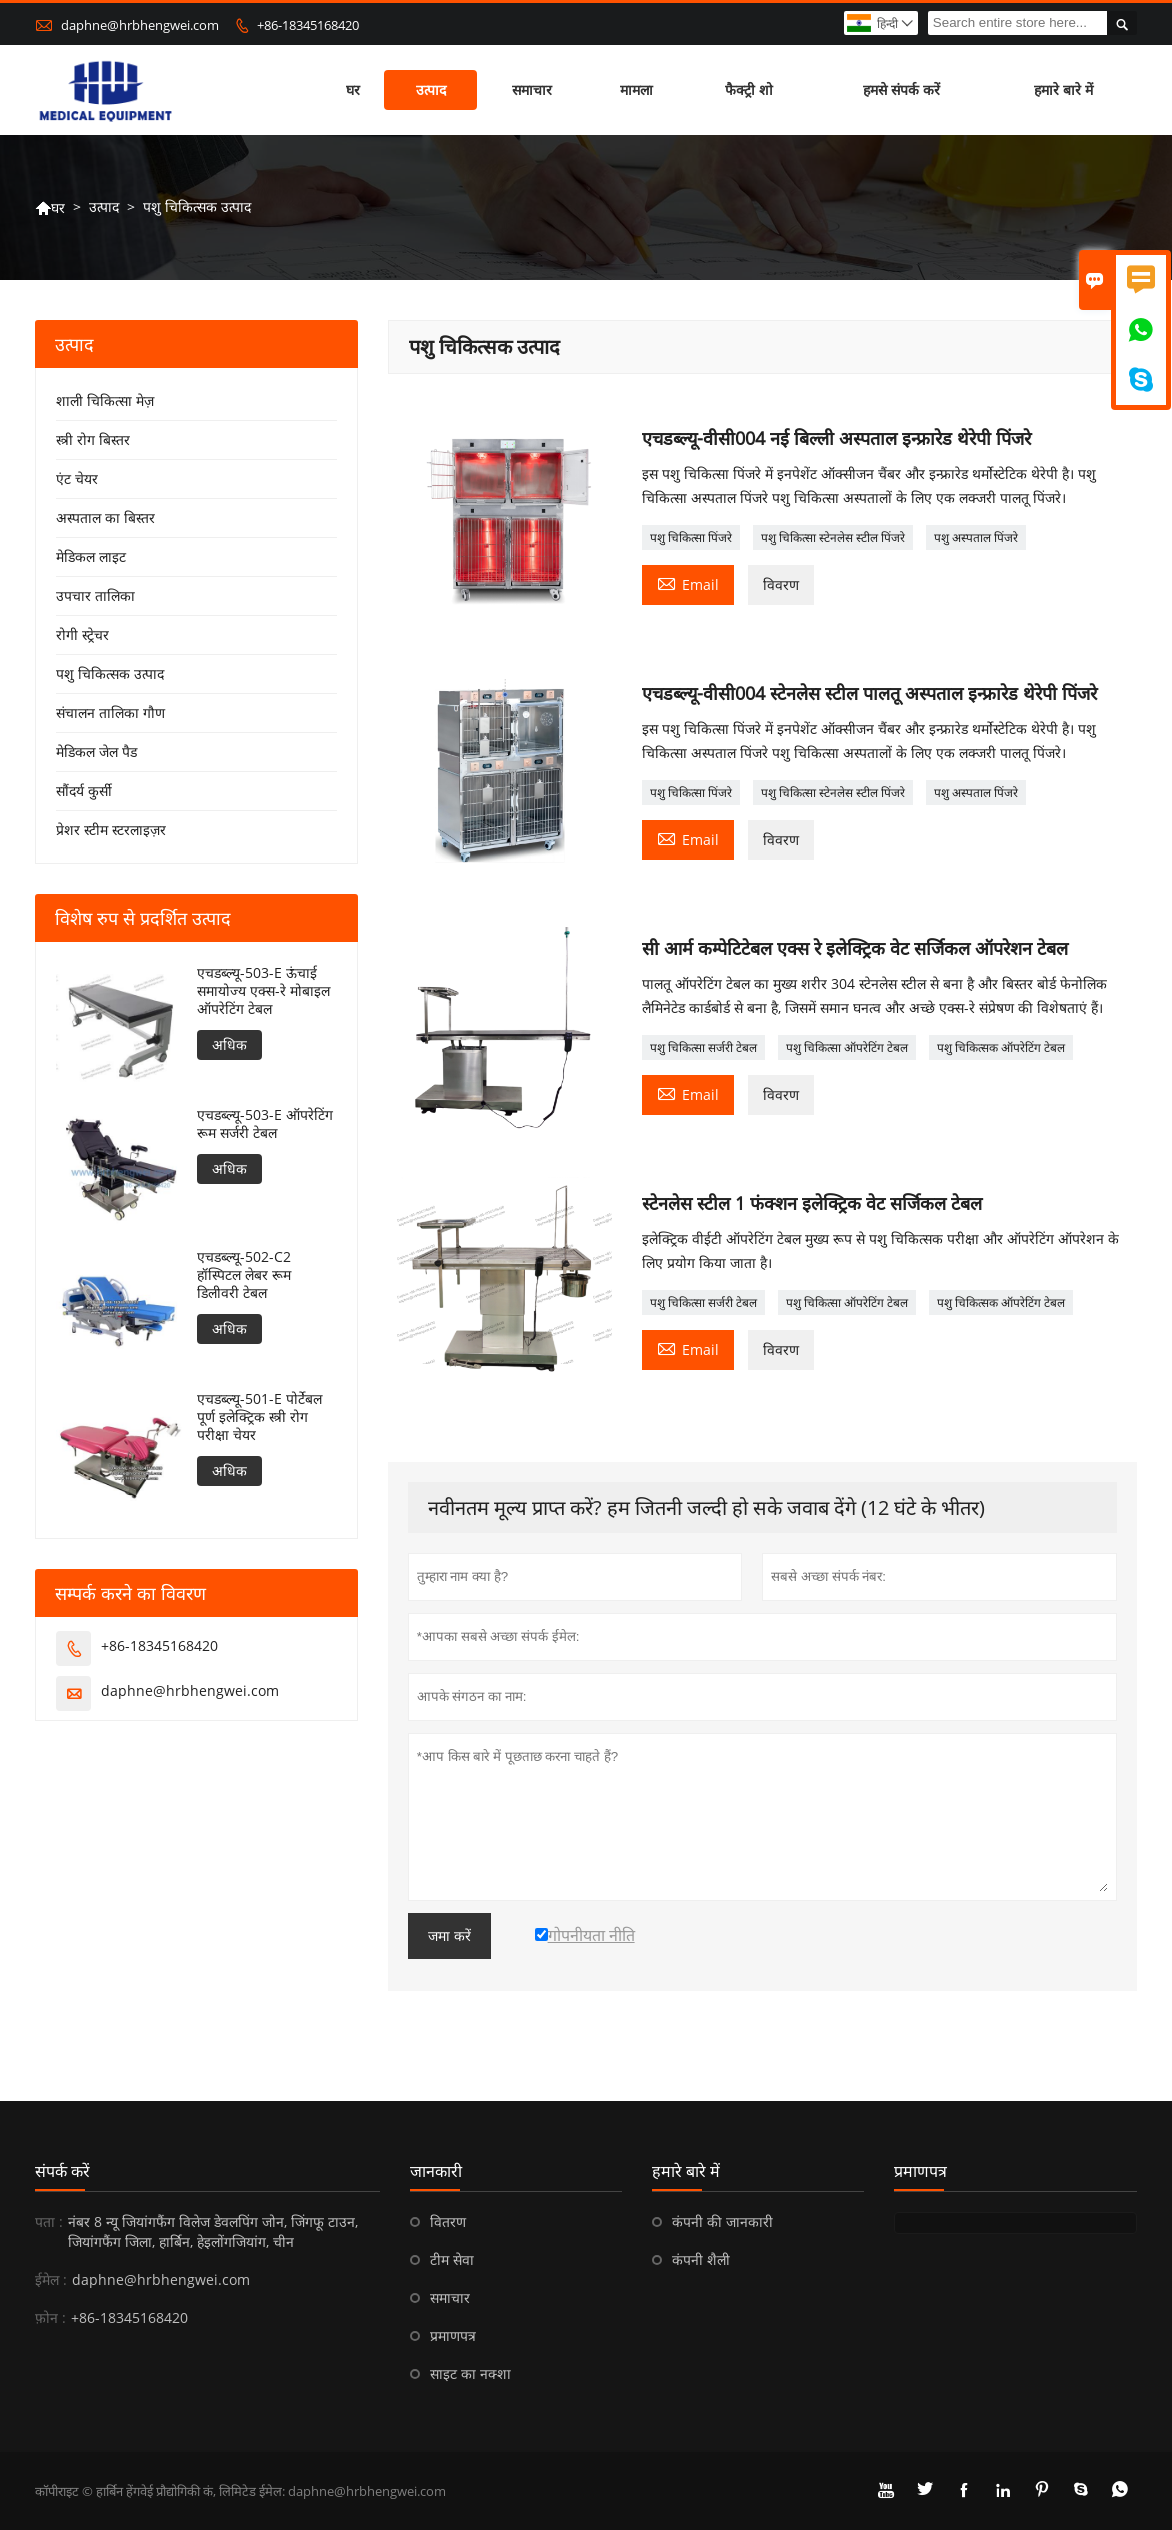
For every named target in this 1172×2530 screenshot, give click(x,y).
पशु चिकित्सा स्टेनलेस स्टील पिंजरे (833, 537)
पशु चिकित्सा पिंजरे (691, 537)
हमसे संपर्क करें (901, 89)
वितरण (448, 2221)
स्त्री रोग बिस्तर (93, 439)
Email (688, 583)
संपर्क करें (62, 2171)
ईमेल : (51, 2279)
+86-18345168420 (308, 25)
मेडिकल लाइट (91, 556)
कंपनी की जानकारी (722, 2221)
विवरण (781, 584)
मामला (636, 89)
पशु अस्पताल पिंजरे (976, 537)
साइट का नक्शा (470, 2373)
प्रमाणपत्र (453, 2335)
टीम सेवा (452, 2259)
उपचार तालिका (95, 595)
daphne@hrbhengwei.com (140, 25)
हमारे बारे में (1063, 89)
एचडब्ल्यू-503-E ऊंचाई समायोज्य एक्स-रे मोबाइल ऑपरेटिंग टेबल (263, 991)
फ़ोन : (50, 2317)
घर (353, 89)
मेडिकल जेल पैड (96, 751)
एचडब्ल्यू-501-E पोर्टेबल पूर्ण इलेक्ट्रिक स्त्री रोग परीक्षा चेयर (259, 1417)
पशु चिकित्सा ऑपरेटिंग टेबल (847, 1047)
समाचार (532, 89)
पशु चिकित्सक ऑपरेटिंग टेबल (1001, 1047)
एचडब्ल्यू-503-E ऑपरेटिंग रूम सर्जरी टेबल (265, 1124)
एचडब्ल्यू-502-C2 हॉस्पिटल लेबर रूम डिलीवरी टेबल (244, 1275)
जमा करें (449, 1936)
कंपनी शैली (701, 2259)
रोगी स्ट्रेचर (82, 634)
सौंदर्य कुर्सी (84, 790)
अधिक (229, 1044)
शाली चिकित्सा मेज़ (105, 400)
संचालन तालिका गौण (110, 712)
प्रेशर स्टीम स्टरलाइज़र (111, 829)
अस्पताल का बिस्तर (105, 517)
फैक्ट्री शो (749, 89)
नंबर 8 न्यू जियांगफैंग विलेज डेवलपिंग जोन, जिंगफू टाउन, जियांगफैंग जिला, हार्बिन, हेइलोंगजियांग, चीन (213, 2231)
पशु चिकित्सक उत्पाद (110, 673)
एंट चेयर (77, 478)
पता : (49, 2221)
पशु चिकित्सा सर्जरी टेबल (703, 1047)
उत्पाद (431, 89)
